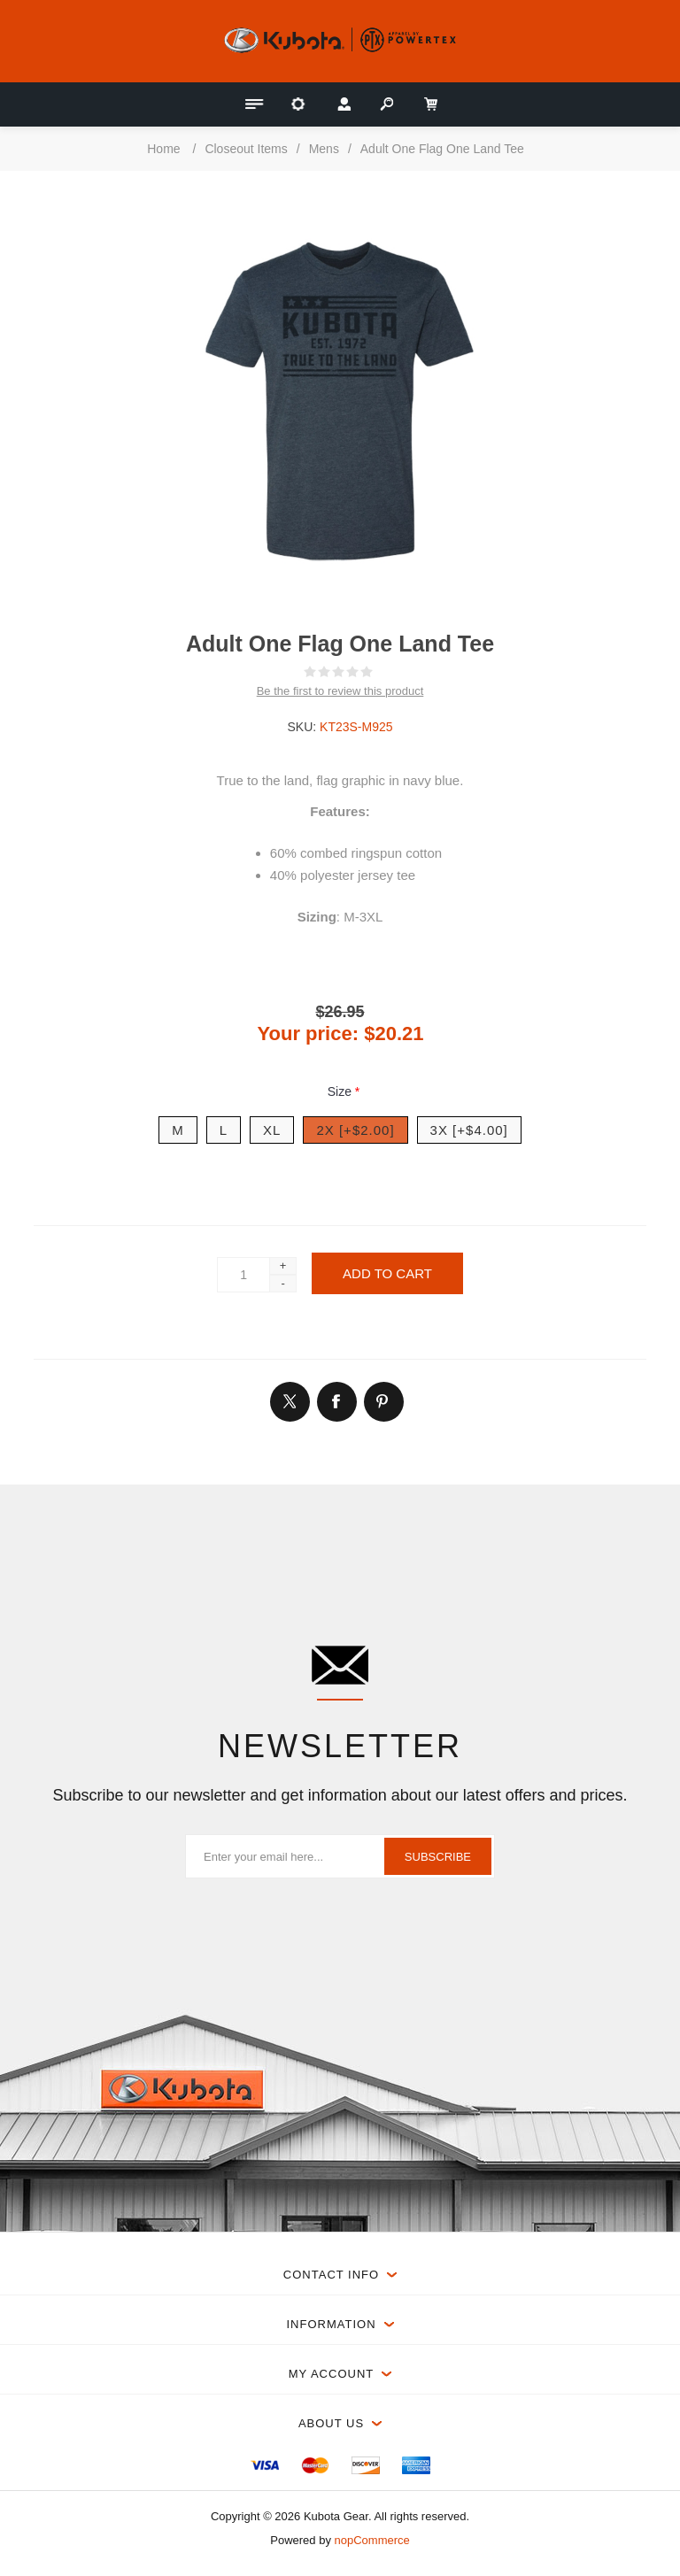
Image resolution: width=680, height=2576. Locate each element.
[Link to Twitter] (289, 1401)
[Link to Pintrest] (383, 1401)
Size (341, 1091)
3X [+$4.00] (469, 1130)
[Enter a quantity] (243, 1274)
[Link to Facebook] (336, 1401)
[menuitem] (265, 2465)
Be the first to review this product (340, 691)
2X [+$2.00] (355, 1130)
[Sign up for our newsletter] (340, 1856)
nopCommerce (372, 2540)
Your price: (308, 1033)
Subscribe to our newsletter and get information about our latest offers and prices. (339, 1795)
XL (272, 1130)
